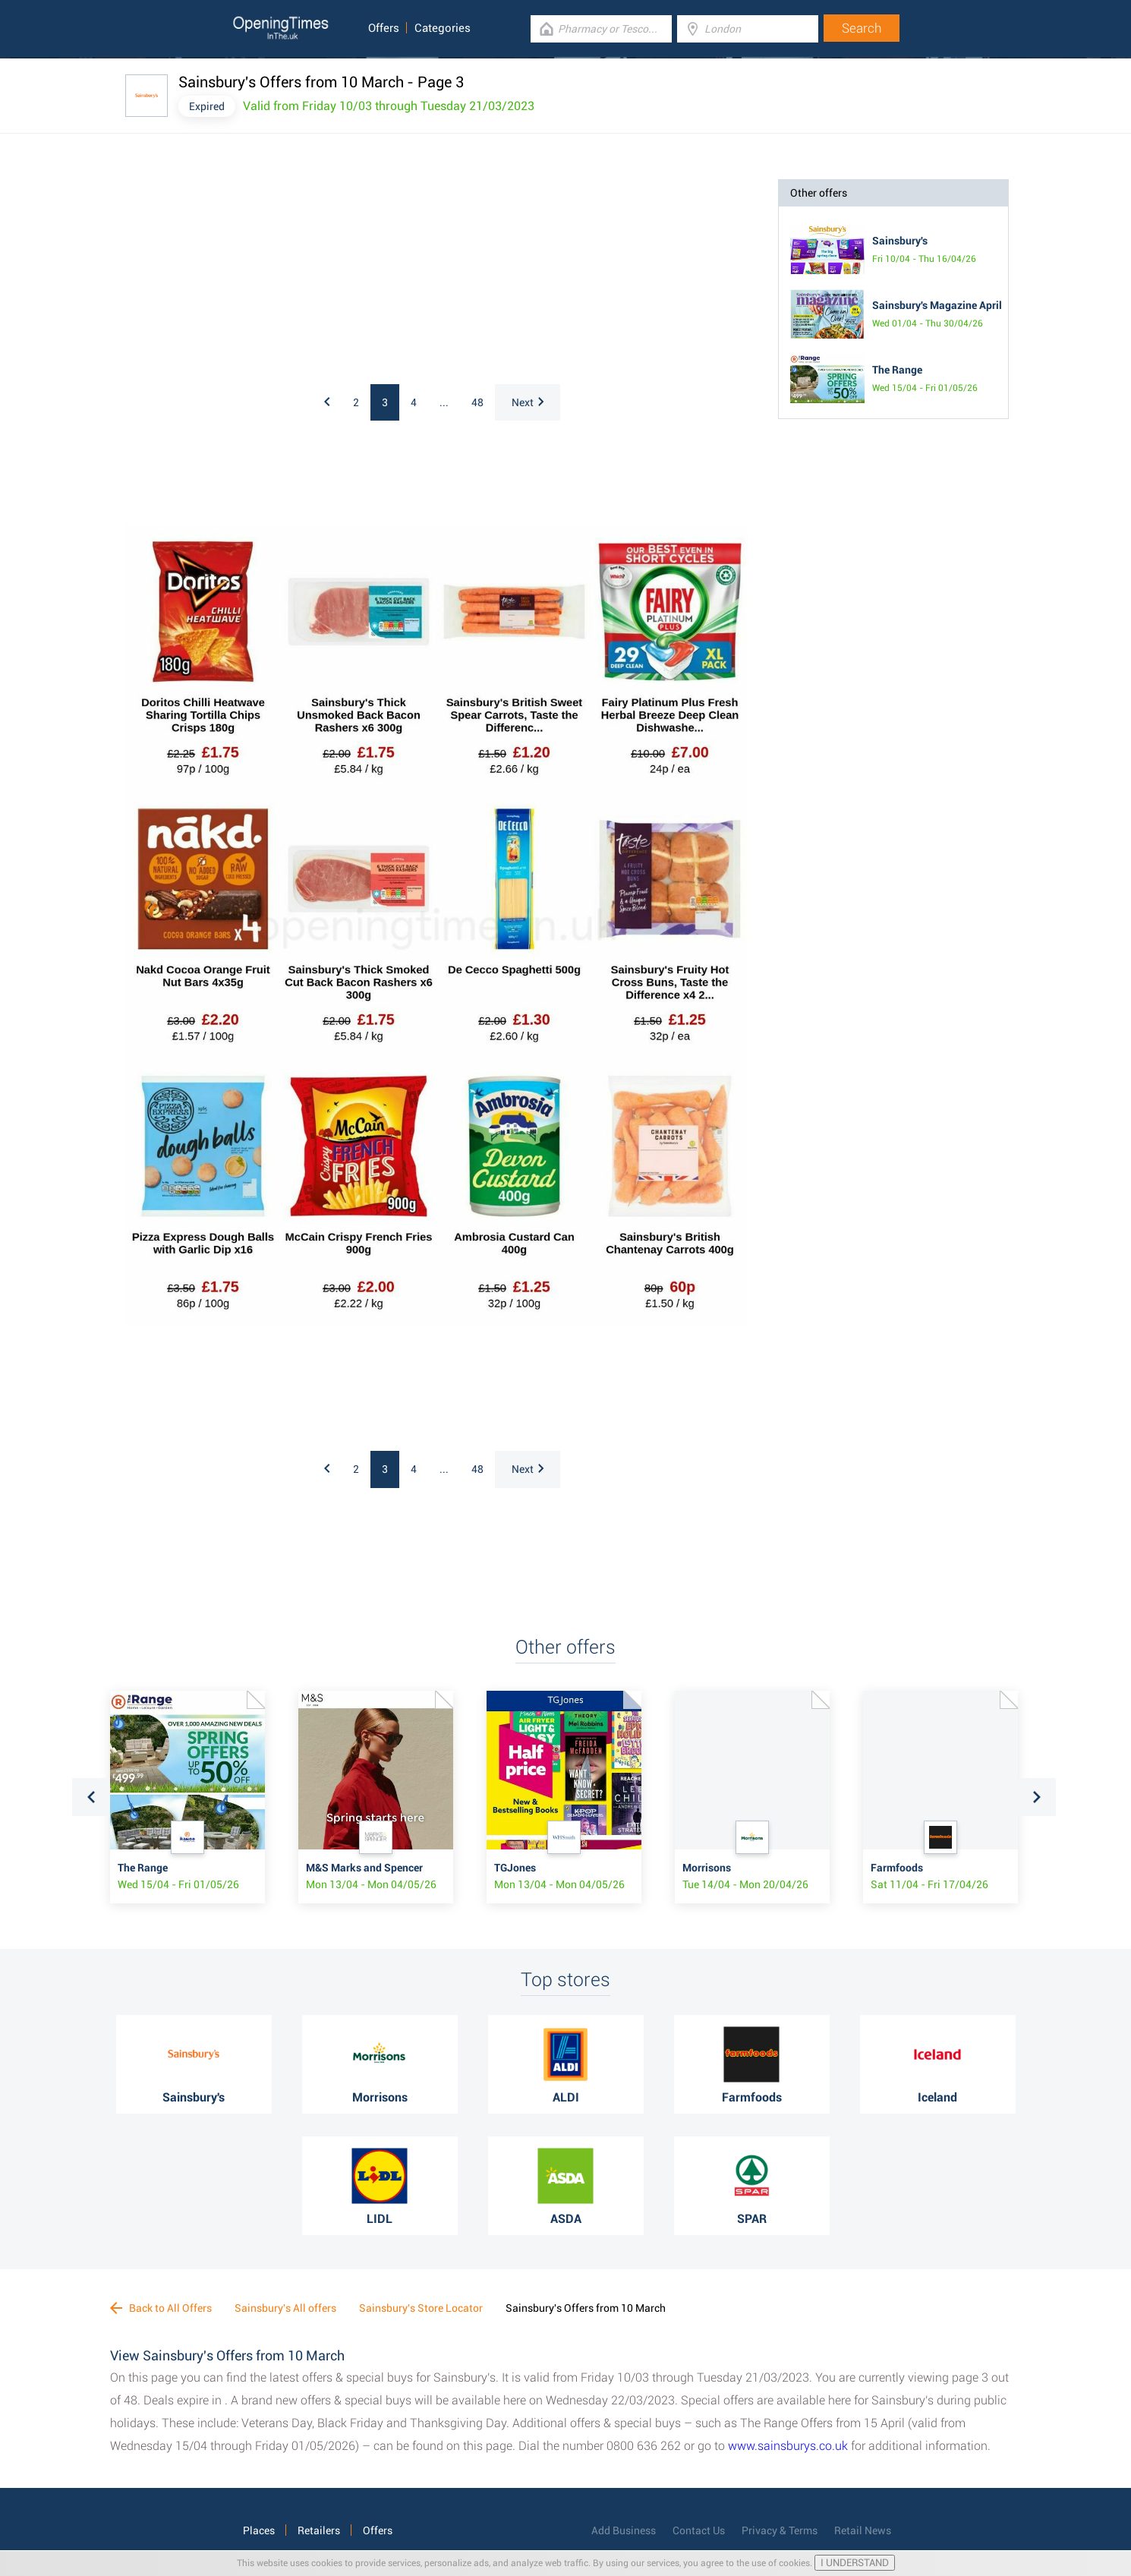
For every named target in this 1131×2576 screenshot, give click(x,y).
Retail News (862, 2530)
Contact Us (699, 2530)
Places (259, 2530)
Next (527, 402)
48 (477, 402)
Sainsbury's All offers (285, 2308)
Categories (442, 28)
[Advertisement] (322, 274)
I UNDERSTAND (855, 2562)
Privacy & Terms (780, 2530)
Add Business (623, 2530)
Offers (383, 28)
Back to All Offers (161, 2308)
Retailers (319, 2530)
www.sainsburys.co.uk (788, 2446)
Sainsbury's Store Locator (421, 2308)
